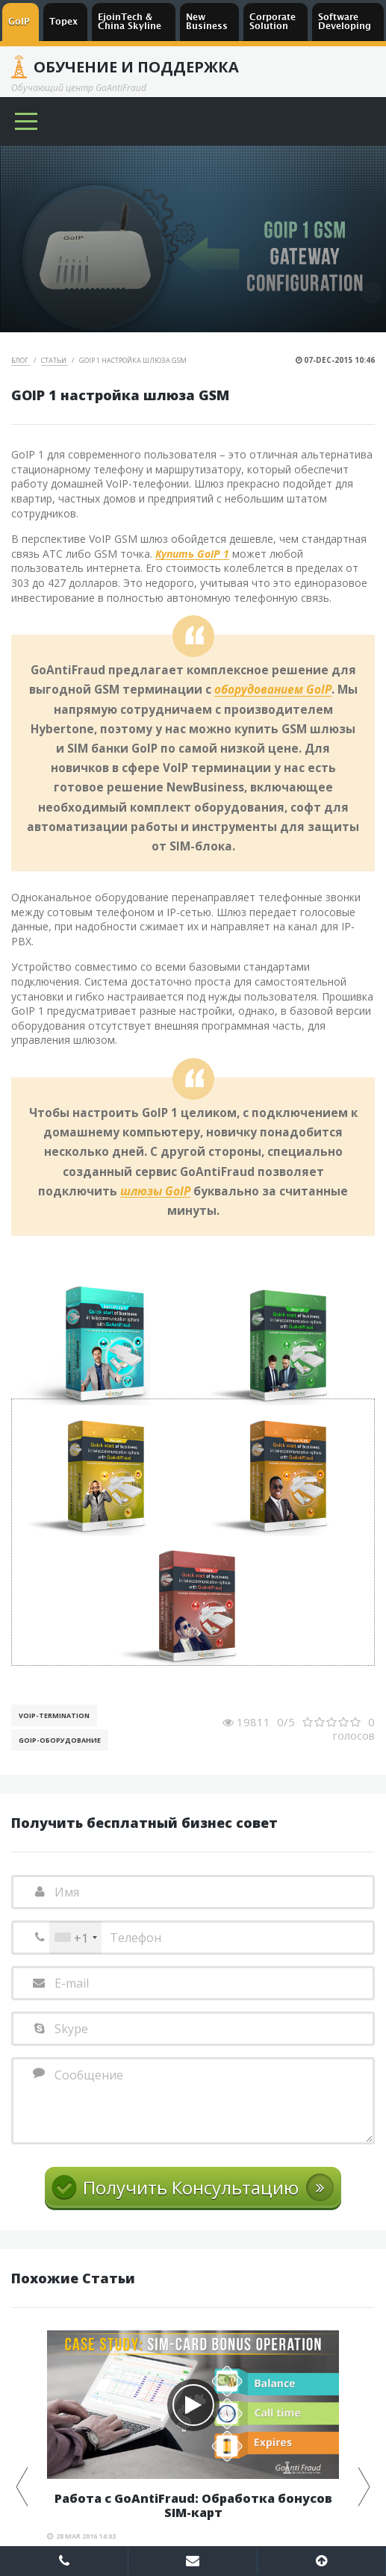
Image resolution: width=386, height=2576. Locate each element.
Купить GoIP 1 (192, 554)
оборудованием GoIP (272, 690)
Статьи (54, 360)
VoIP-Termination (54, 1715)
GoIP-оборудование (60, 1740)
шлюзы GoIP (155, 1192)
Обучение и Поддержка (136, 67)
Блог (20, 360)
